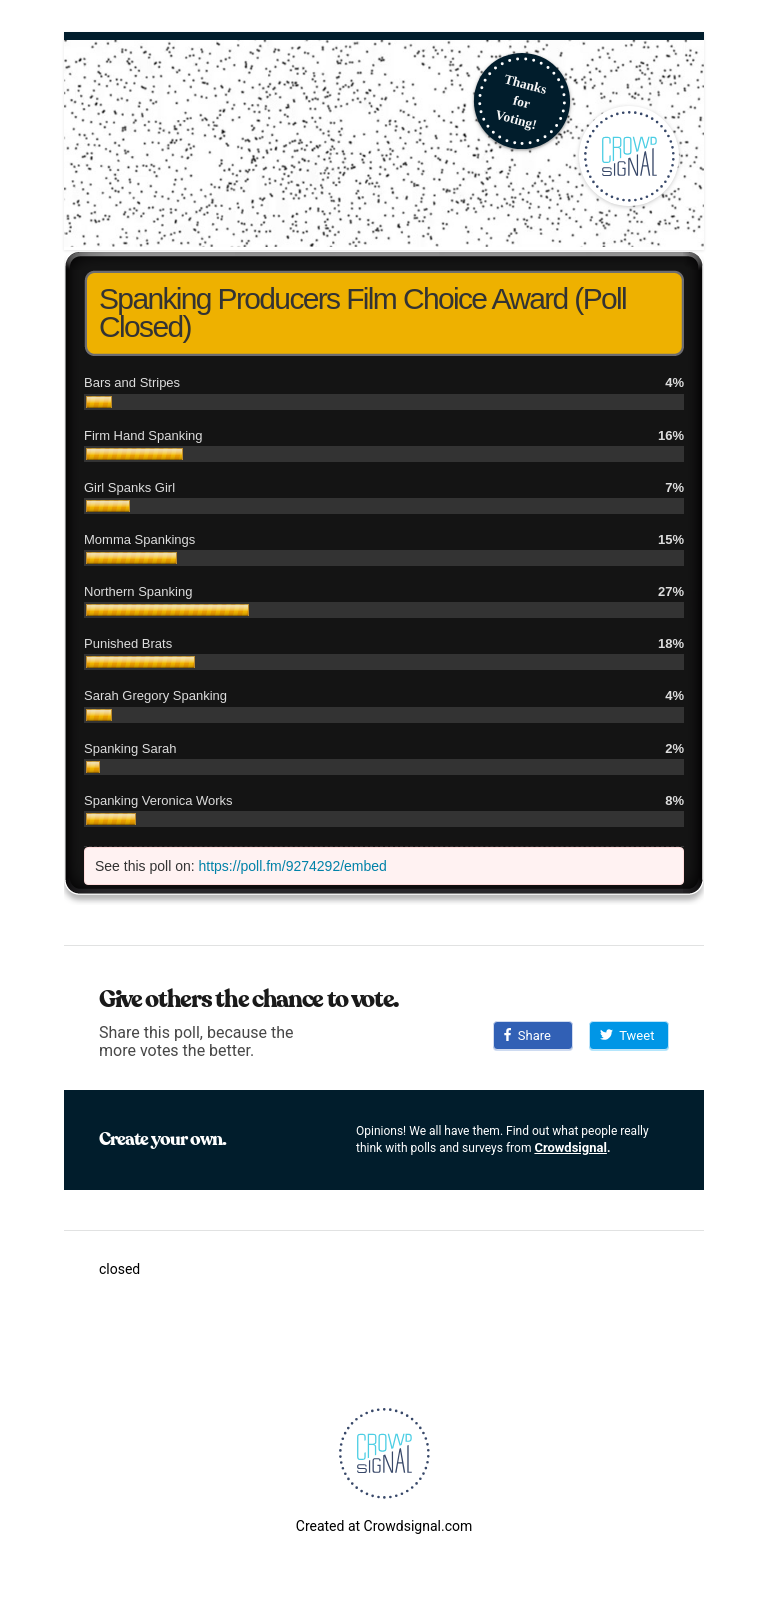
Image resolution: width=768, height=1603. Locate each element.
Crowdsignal (570, 1147)
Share (527, 1035)
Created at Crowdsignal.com (384, 1526)
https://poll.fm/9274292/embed (293, 866)
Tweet (627, 1035)
